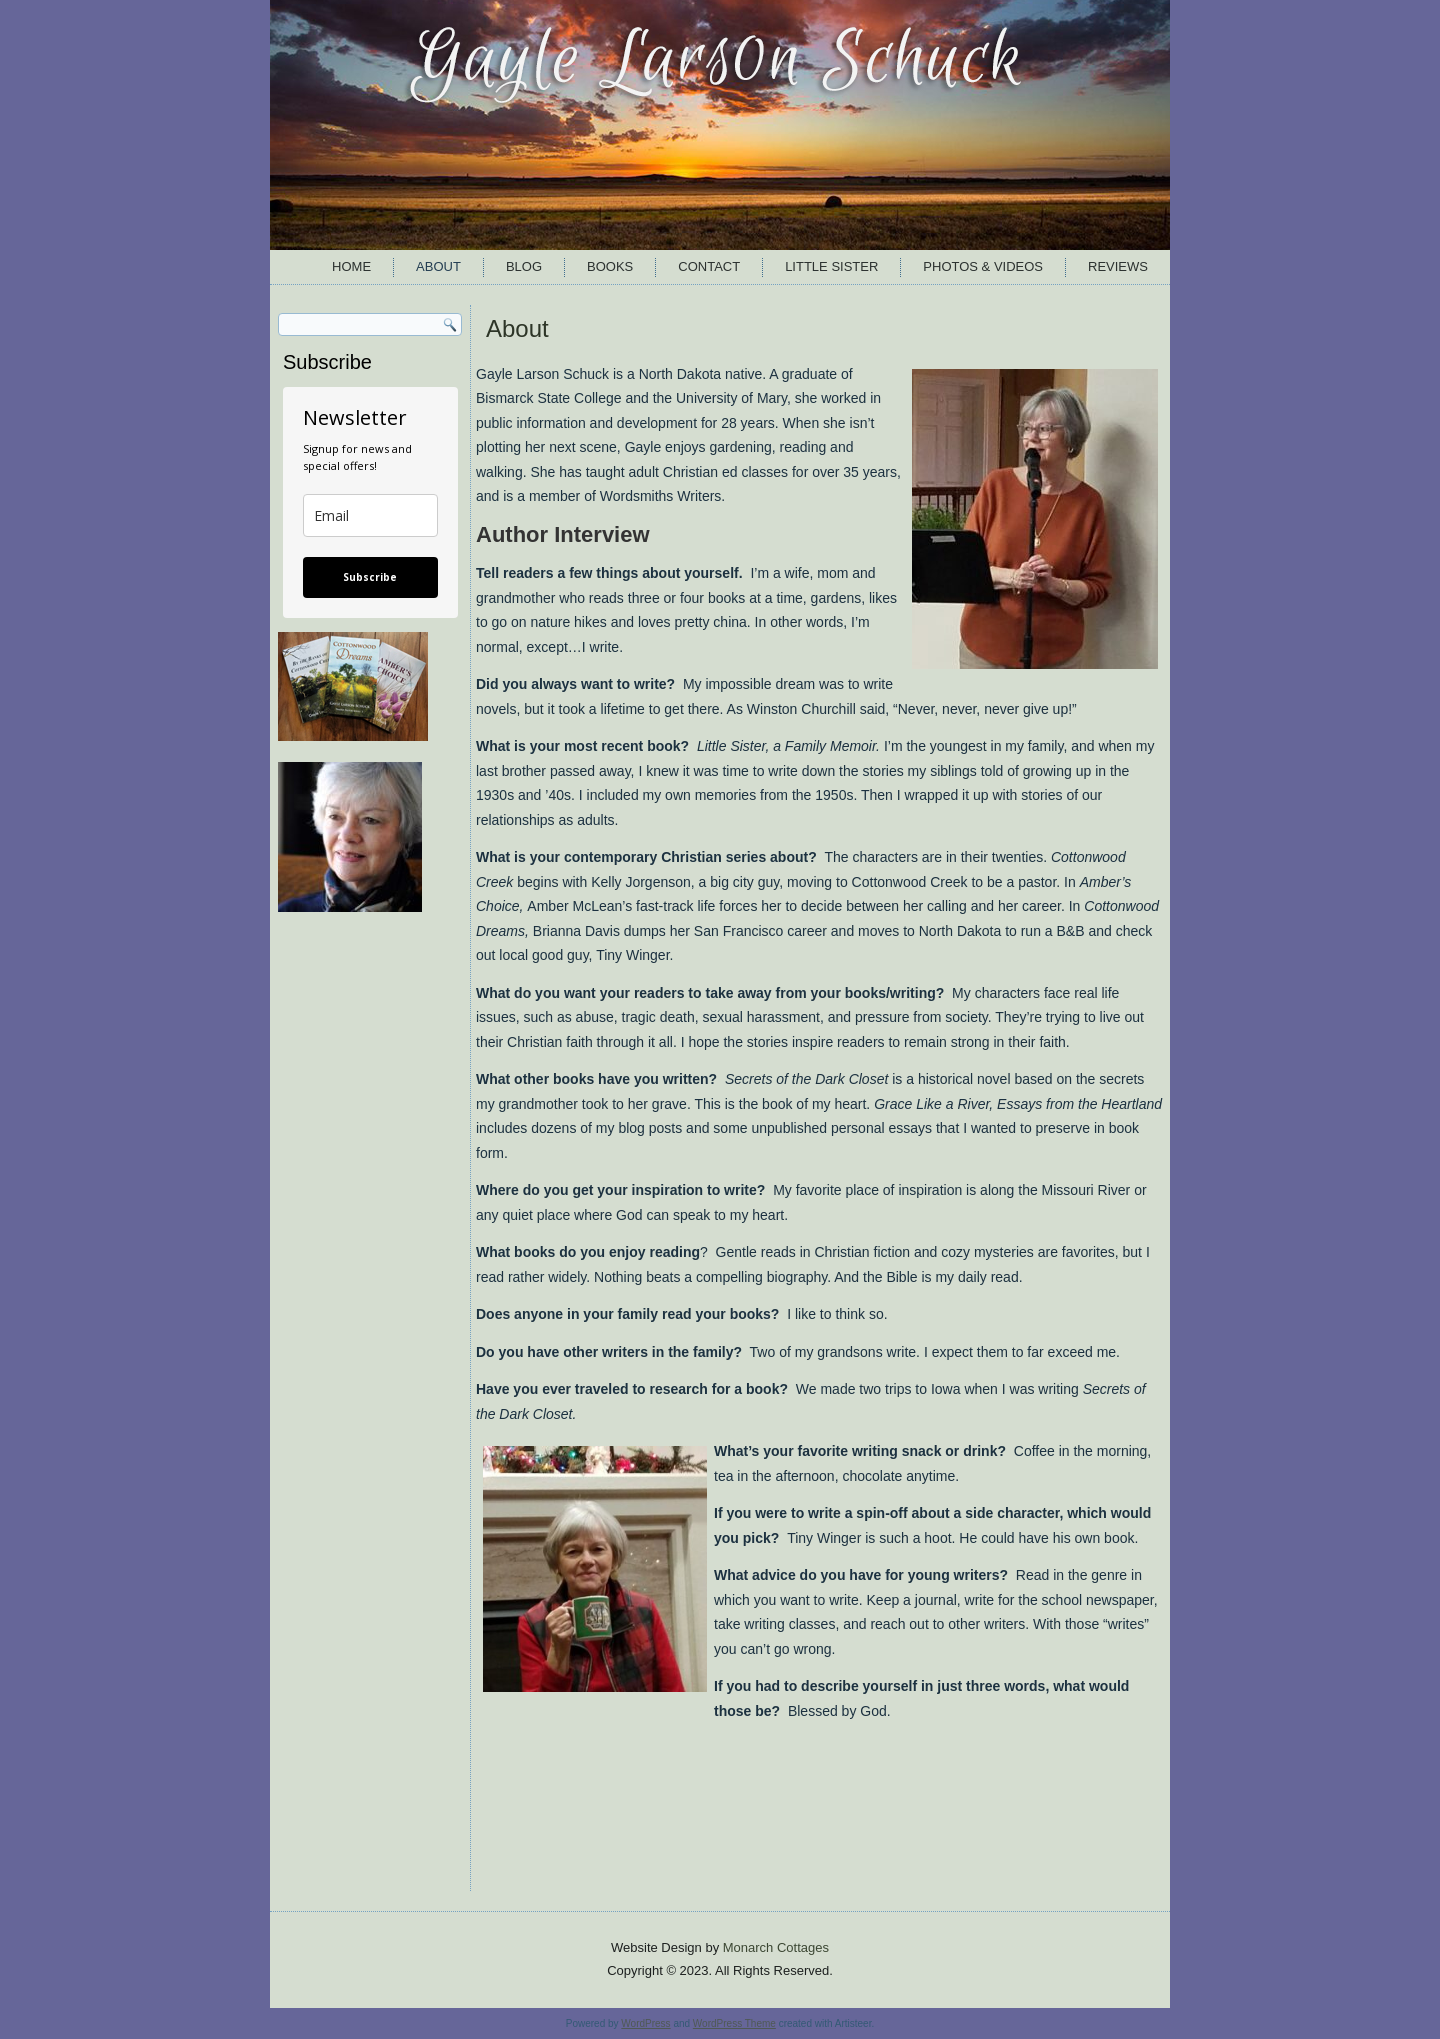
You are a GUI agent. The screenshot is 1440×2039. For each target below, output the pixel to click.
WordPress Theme (734, 2023)
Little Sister (831, 266)
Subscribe (370, 577)
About (438, 266)
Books (610, 266)
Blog (524, 266)
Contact (709, 266)
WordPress (645, 2023)
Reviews (1118, 266)
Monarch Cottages (776, 1947)
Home (351, 266)
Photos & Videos (983, 266)
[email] (370, 515)
